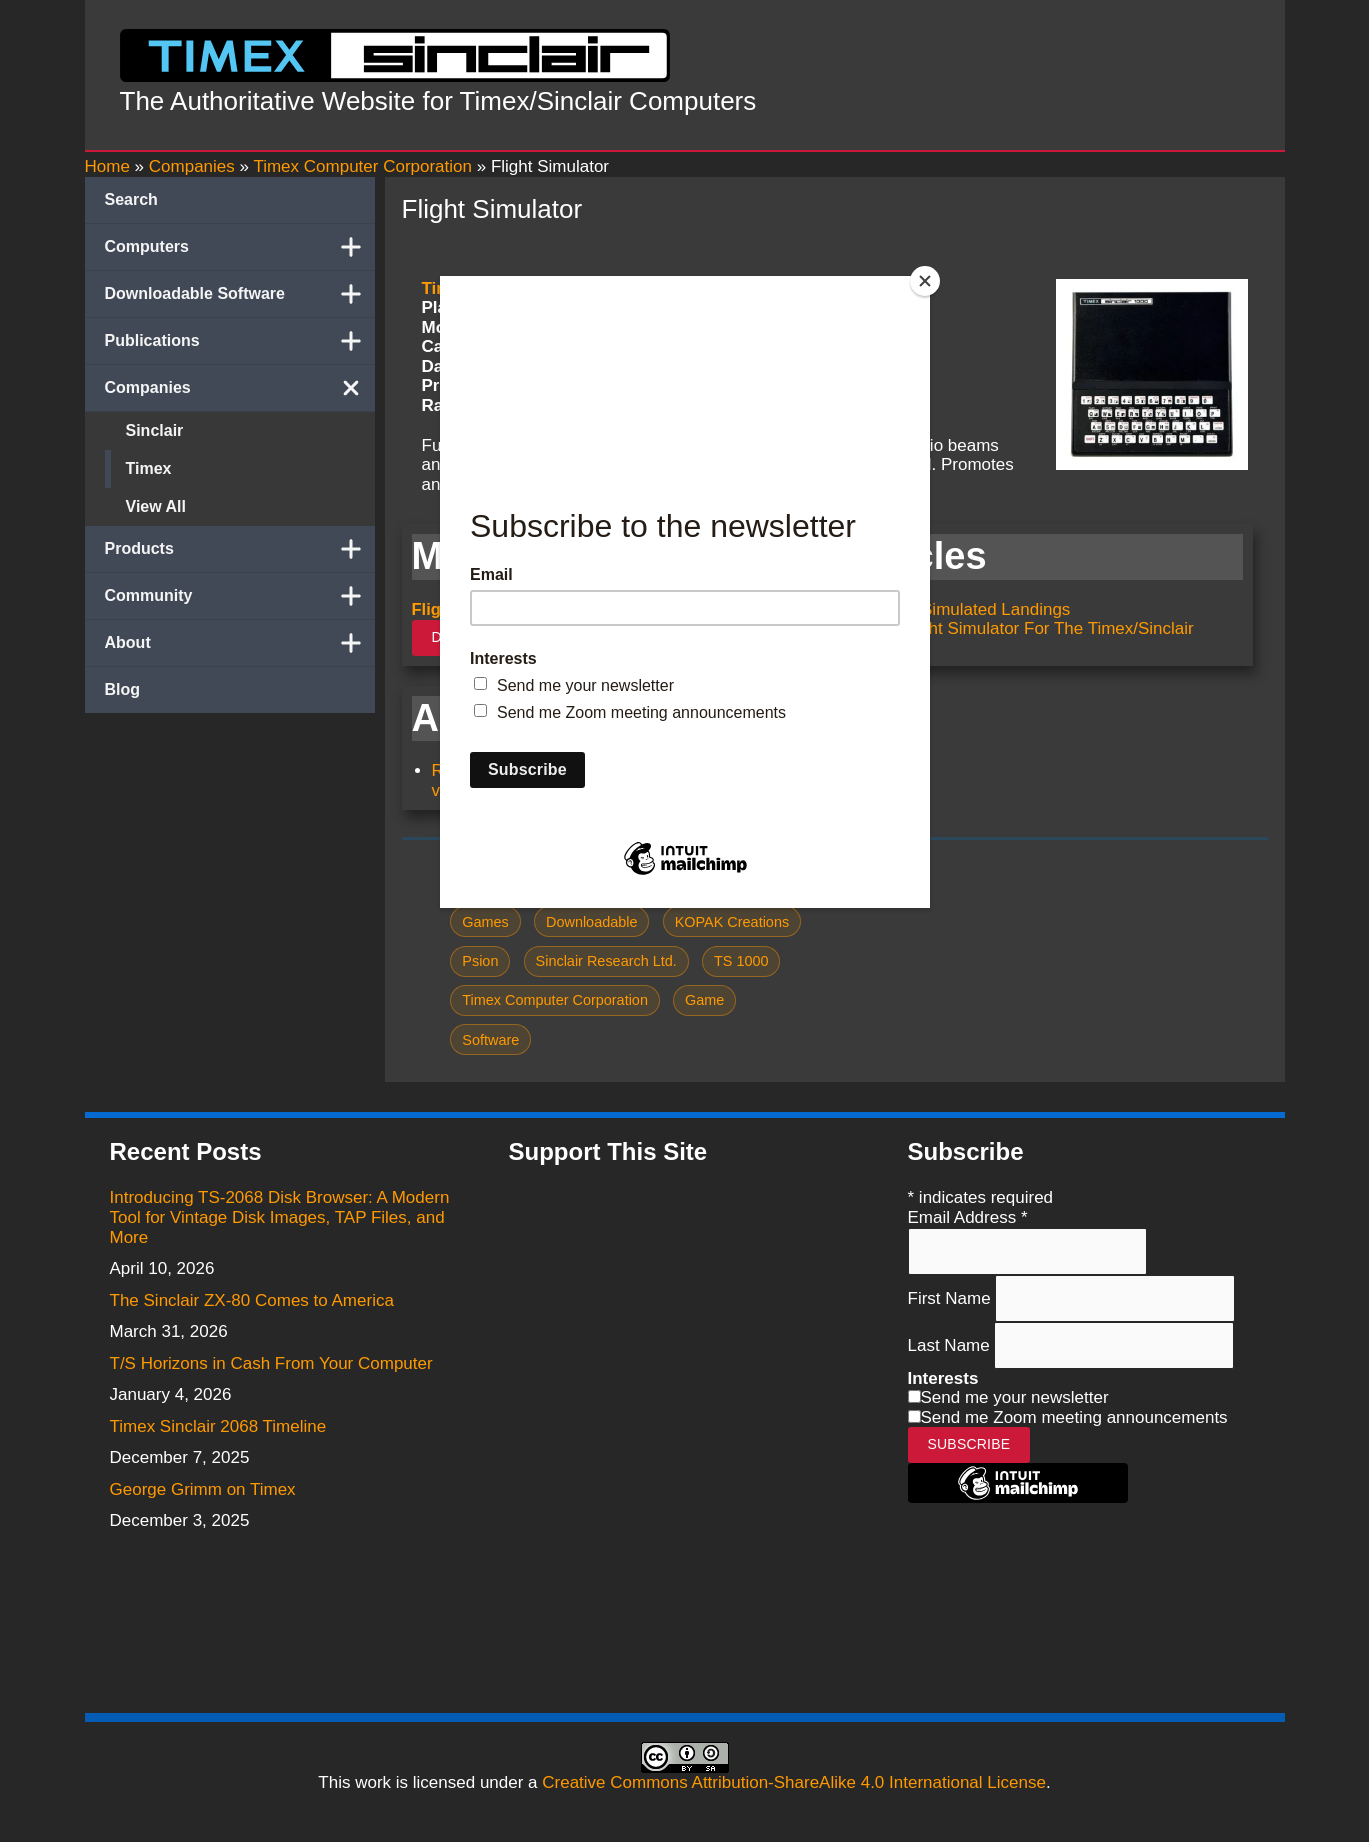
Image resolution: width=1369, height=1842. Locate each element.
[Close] (925, 281)
